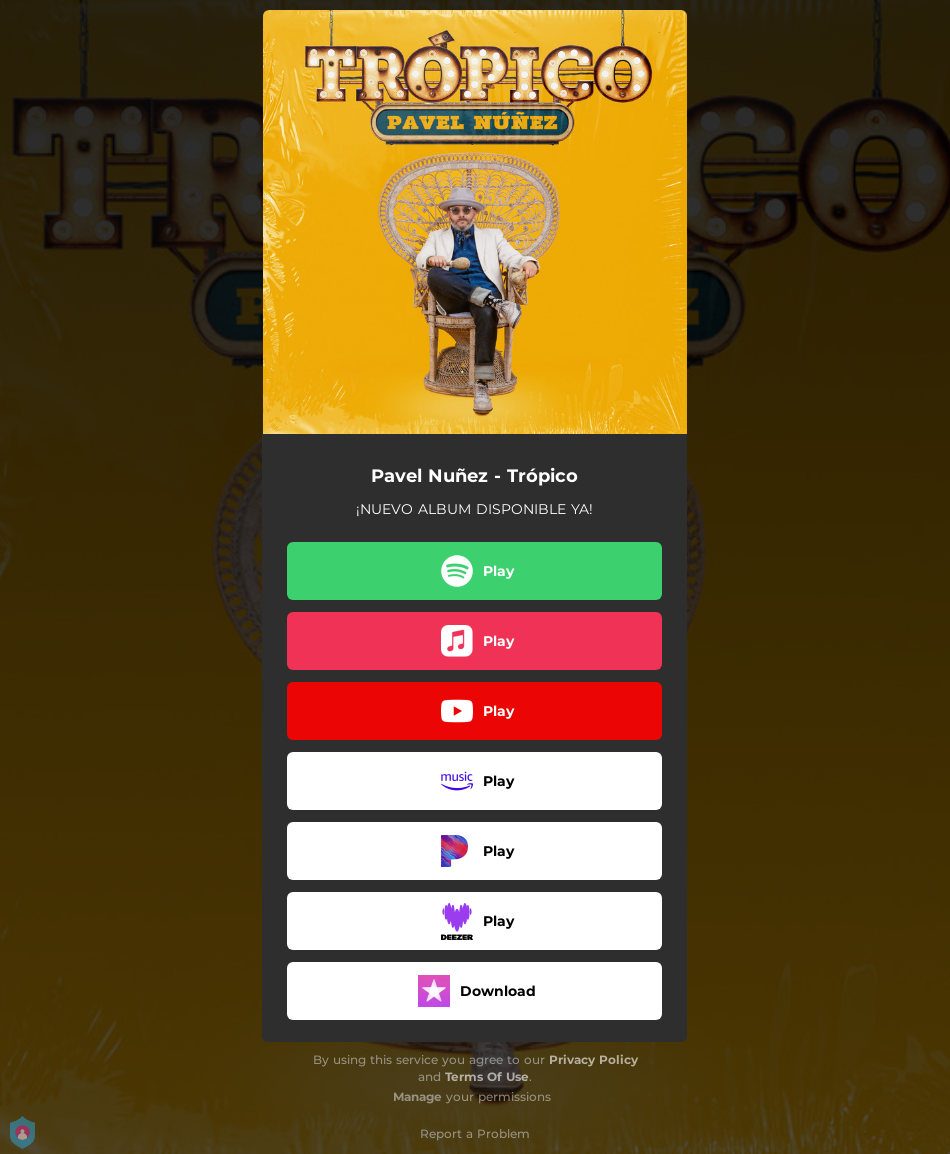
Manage (417, 1096)
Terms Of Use (487, 1076)
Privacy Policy (593, 1059)
